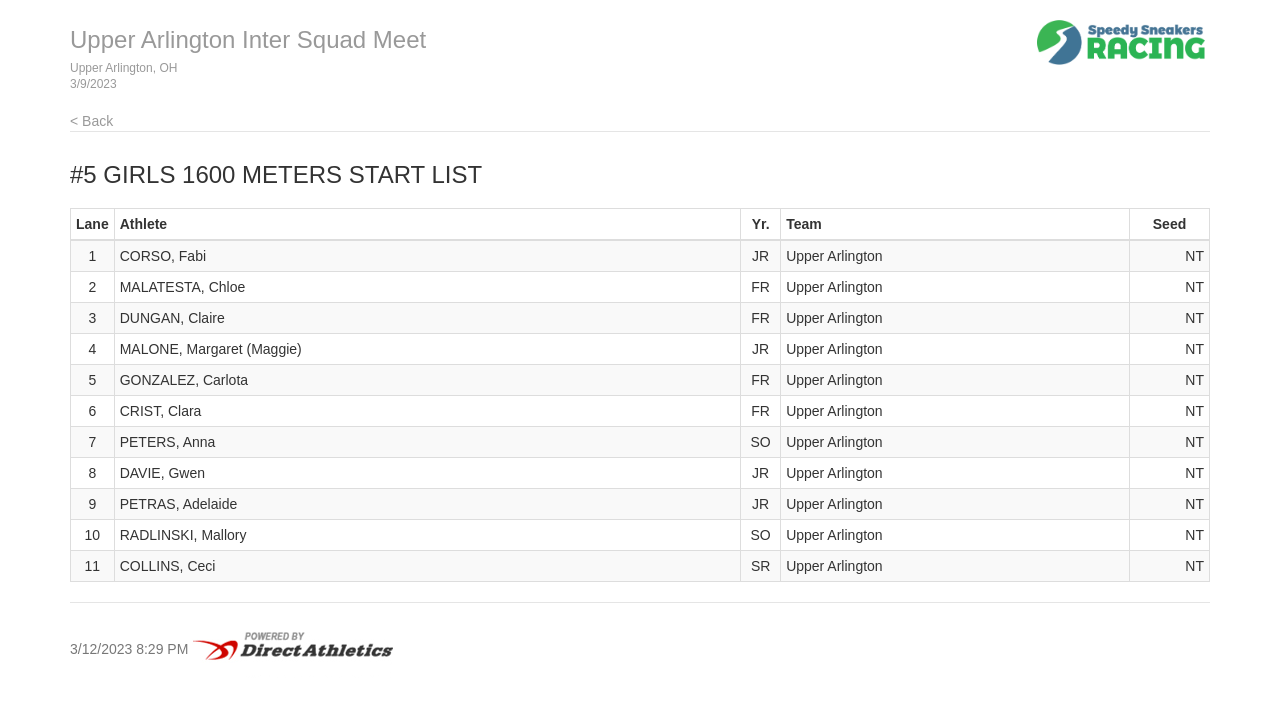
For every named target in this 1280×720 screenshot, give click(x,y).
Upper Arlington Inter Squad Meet (248, 39)
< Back (91, 121)
